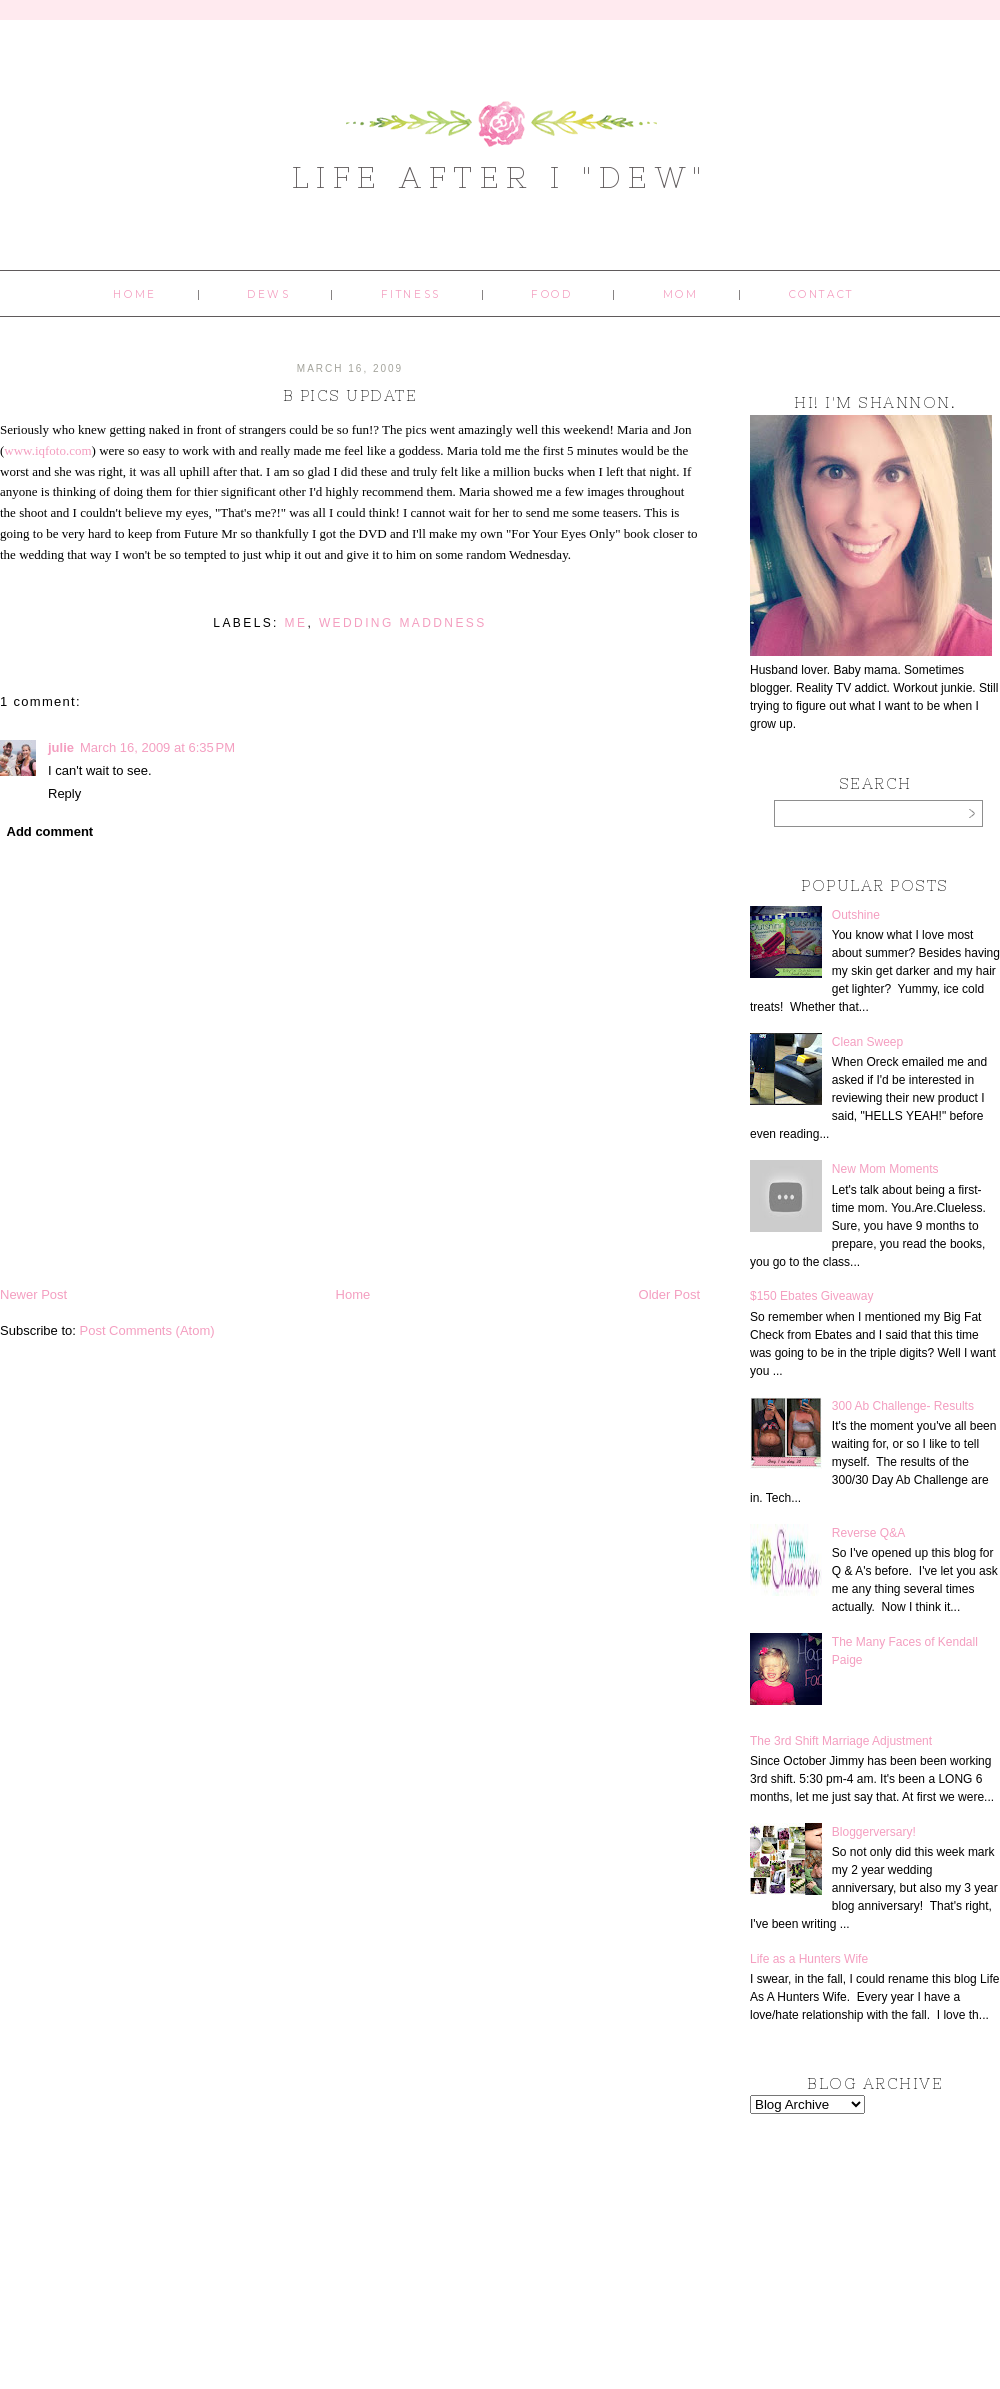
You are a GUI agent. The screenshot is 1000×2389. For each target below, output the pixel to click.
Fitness (411, 294)
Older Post (669, 1294)
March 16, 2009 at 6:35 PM (157, 747)
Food (551, 294)
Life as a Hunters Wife (809, 1959)
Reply (64, 793)
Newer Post (33, 1294)
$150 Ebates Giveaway (811, 1296)
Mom (681, 294)
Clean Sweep (867, 1042)
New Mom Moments (885, 1169)
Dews (268, 294)
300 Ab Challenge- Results (903, 1406)
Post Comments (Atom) (147, 1330)
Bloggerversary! (874, 1832)
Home (134, 294)
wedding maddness (403, 623)
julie (61, 747)
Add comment (50, 831)
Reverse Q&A (868, 1533)
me (296, 623)
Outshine (856, 915)
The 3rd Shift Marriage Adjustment (841, 1741)
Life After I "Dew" (500, 177)
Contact (821, 294)
